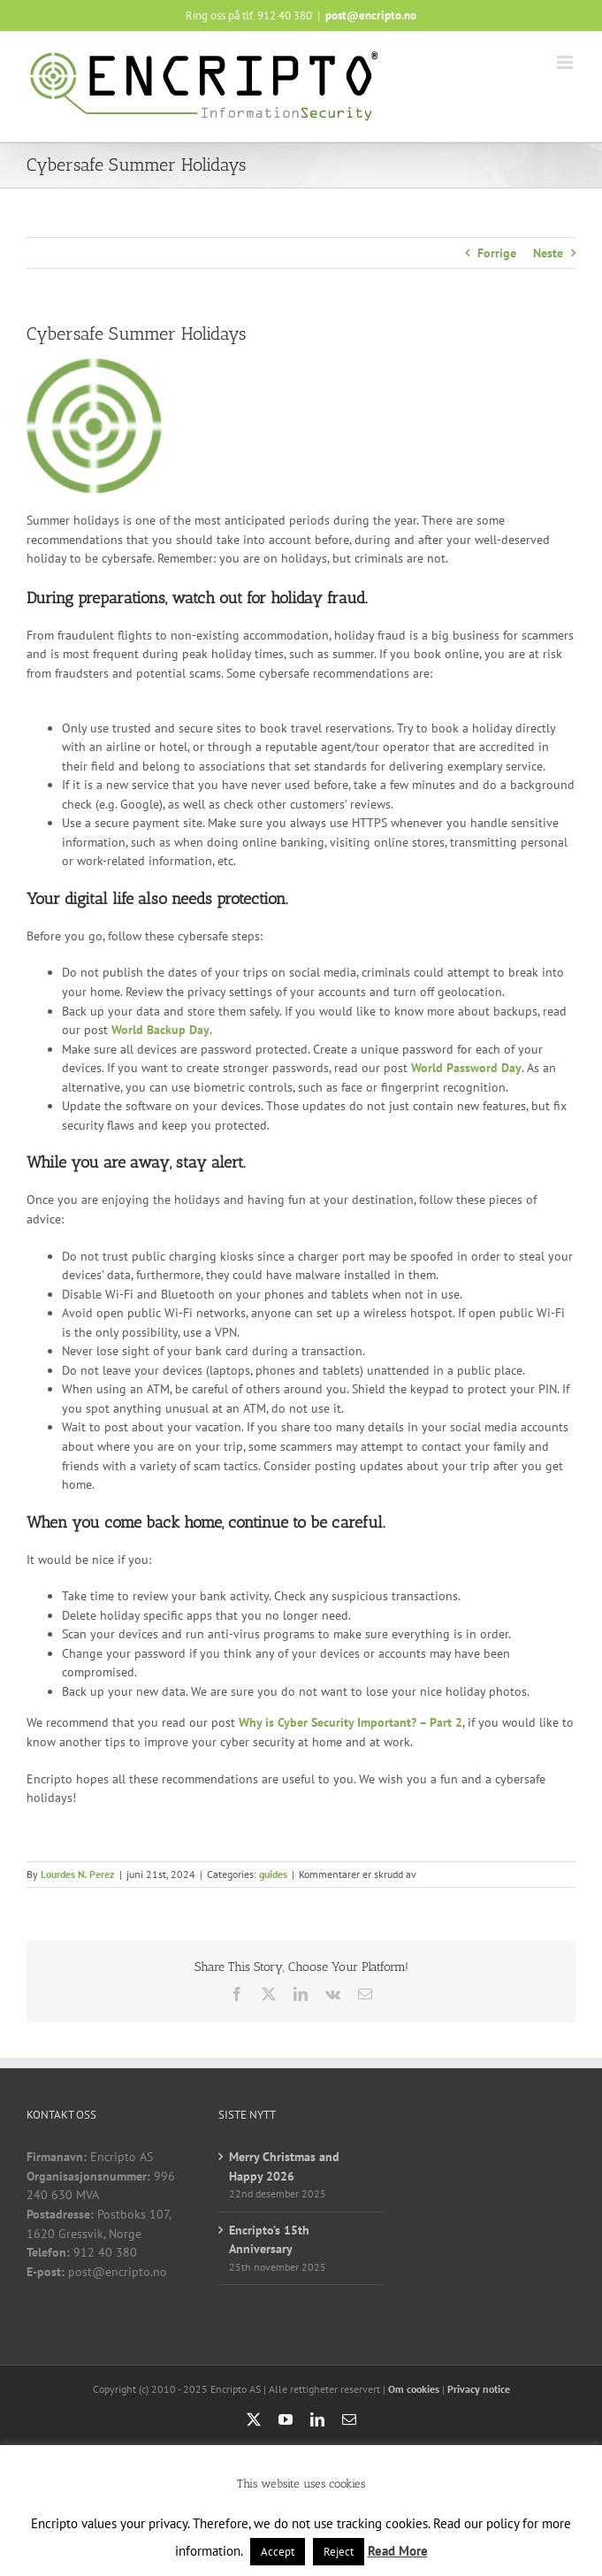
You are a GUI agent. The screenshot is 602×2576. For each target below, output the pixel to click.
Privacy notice (478, 2389)
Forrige (496, 253)
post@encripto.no (370, 15)
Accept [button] (277, 2551)
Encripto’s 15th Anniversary (269, 2240)
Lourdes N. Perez (78, 1874)
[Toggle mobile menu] (566, 62)
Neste (548, 253)
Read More (398, 2550)
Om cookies (413, 2389)
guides (273, 1874)
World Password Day (466, 1068)
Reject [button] (339, 2551)
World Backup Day (160, 1030)
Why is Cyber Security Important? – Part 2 (350, 1722)
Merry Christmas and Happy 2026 (284, 2166)
